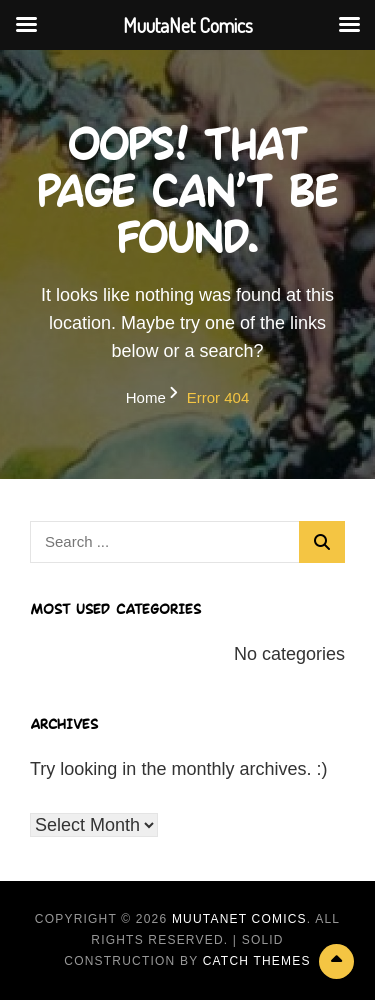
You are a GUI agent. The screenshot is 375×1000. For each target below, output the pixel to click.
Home (146, 397)
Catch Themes (257, 961)
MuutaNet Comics (239, 919)
